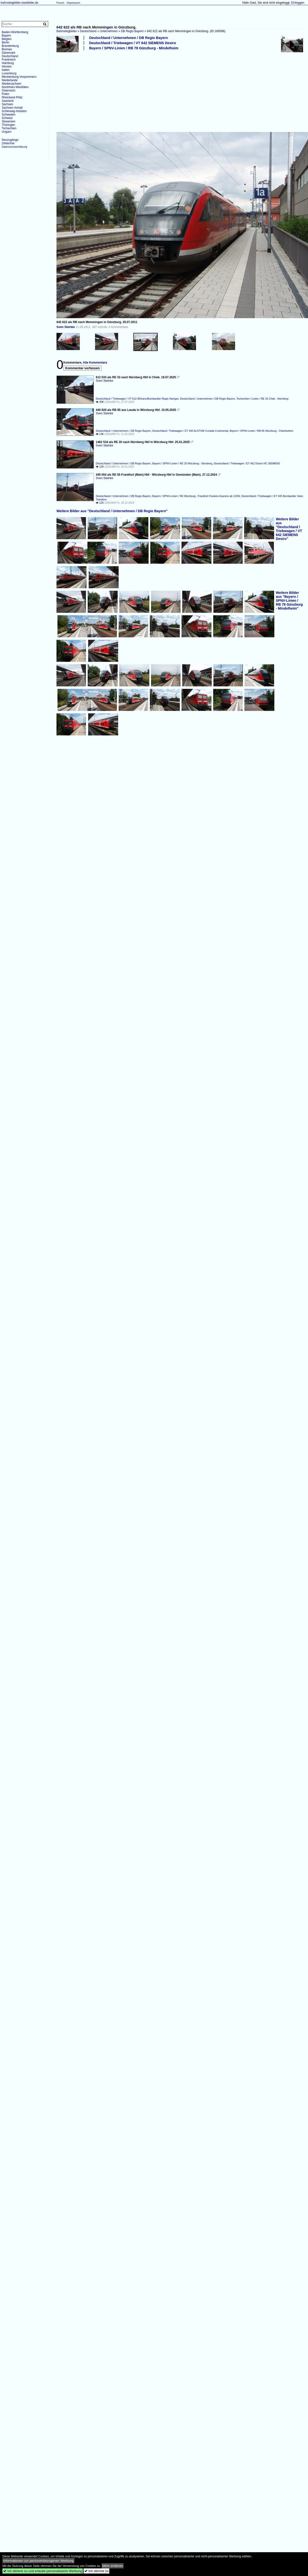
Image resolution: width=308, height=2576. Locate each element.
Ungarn (6, 131)
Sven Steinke (65, 327)
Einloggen (297, 2)
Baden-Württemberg (15, 32)
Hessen (7, 66)
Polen (5, 94)
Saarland (8, 101)
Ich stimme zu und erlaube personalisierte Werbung (42, 2571)
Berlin (5, 42)
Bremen (7, 49)
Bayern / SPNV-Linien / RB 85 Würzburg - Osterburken (261, 430)
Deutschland (88, 31)
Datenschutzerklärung (14, 146)
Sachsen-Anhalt (12, 107)
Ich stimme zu (96, 2571)
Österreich (8, 90)
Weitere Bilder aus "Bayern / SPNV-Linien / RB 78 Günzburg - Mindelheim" (289, 600)
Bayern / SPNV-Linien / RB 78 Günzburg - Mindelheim (133, 48)
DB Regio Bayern (132, 31)
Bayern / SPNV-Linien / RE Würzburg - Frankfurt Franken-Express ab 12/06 (196, 496)
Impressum (73, 2)
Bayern (6, 35)
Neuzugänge (10, 140)
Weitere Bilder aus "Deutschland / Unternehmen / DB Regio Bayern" (112, 511)
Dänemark (8, 52)
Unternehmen (109, 31)
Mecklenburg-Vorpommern (19, 76)
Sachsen (7, 104)
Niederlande (10, 80)
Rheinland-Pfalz (12, 97)
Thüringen (8, 125)
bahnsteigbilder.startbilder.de (19, 2)
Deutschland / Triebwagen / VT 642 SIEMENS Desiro (132, 43)
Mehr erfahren (112, 2566)
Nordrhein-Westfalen (15, 87)
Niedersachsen (11, 83)
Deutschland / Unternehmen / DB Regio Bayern (128, 38)
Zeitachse (8, 143)
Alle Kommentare (95, 362)
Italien (6, 70)
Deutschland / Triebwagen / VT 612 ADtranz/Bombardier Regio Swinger (137, 398)
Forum (60, 2)
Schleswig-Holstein (14, 111)
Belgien (7, 39)
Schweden (8, 114)
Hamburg (8, 63)
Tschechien (9, 128)
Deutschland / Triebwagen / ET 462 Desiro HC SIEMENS (247, 463)
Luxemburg (9, 73)
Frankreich (9, 59)
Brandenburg (10, 46)
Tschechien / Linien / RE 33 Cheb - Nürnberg (262, 398)
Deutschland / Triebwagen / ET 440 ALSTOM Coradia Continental (190, 430)
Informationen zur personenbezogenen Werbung (38, 2561)
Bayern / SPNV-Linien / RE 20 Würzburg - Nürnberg (182, 463)
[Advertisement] (180, 68)
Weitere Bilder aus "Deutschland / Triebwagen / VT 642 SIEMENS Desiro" (289, 529)
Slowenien (8, 121)
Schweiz (7, 118)
